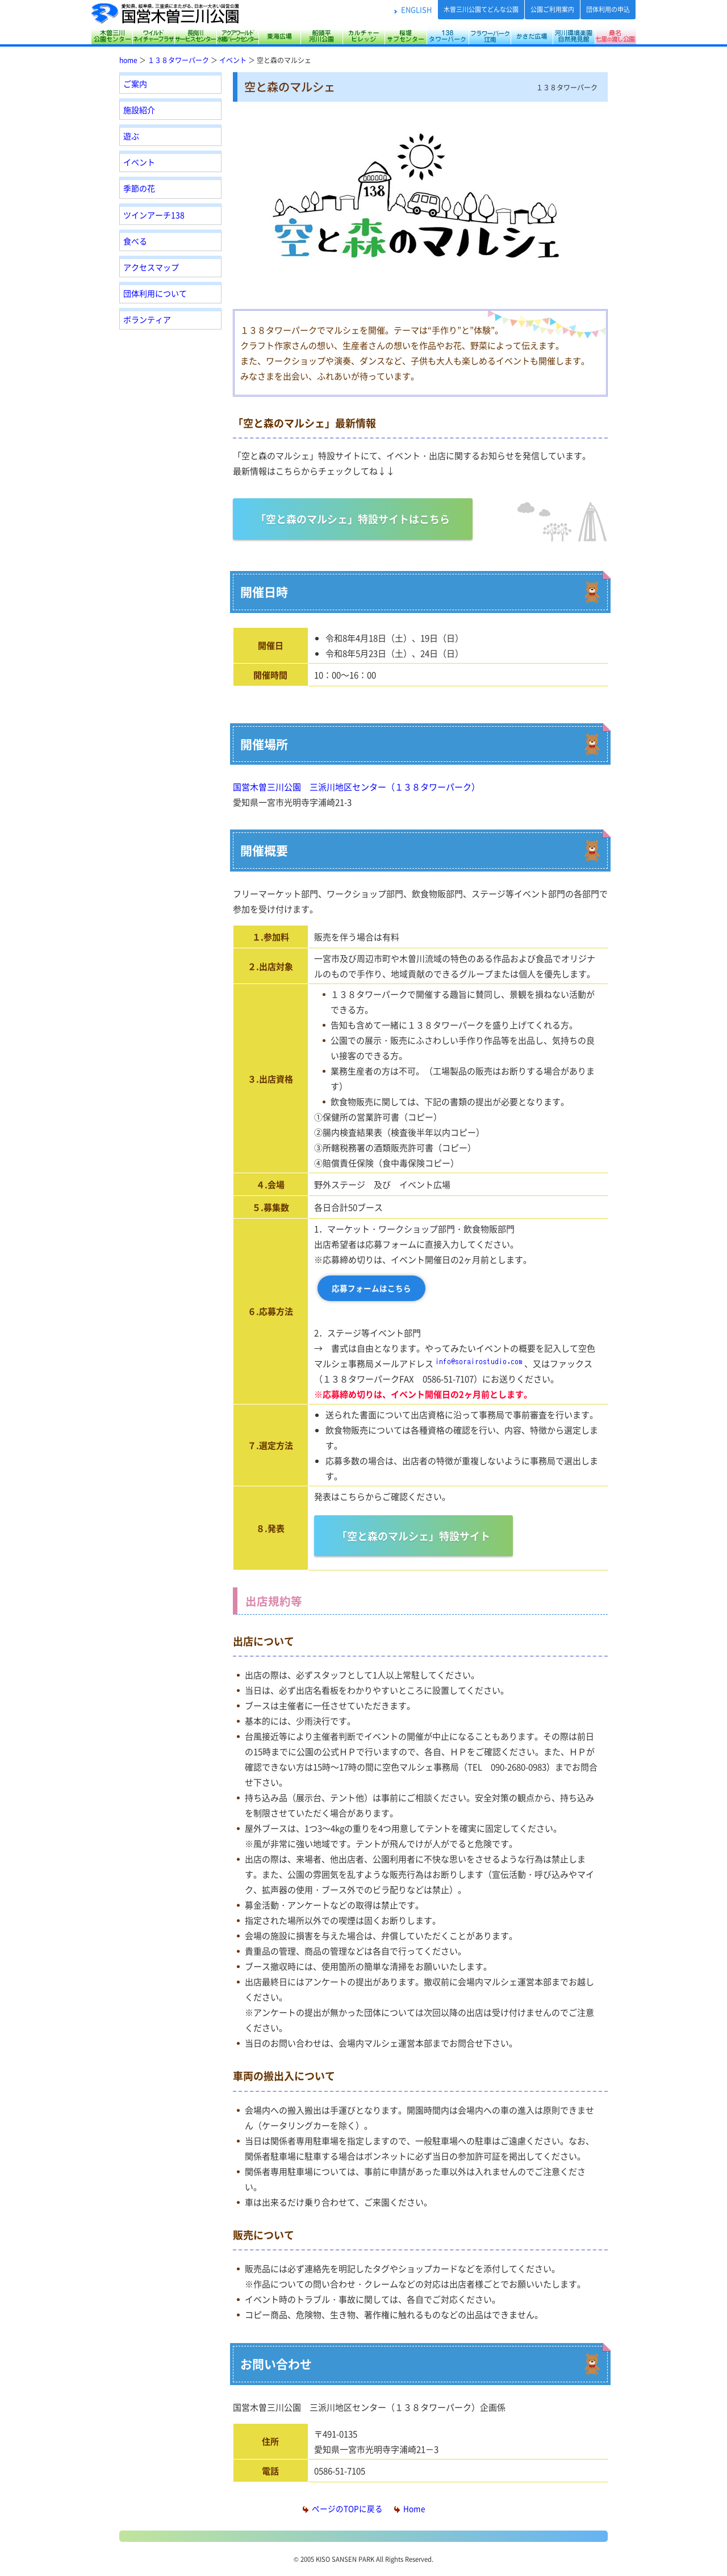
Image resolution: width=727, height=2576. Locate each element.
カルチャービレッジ (363, 35)
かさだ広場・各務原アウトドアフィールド (532, 35)
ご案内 (135, 83)
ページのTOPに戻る (343, 2508)
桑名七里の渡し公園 (615, 35)
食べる (135, 241)
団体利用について (155, 293)
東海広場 (279, 35)
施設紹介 (139, 109)
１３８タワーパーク (178, 60)
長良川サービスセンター (195, 35)
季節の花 (139, 188)
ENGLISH (416, 9)
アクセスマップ (151, 267)
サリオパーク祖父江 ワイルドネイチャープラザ (153, 35)
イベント (232, 60)
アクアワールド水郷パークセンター (237, 35)
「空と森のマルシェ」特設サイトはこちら (353, 518)
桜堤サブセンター (406, 35)
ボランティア (147, 319)
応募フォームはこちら (371, 1288)
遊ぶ (131, 135)
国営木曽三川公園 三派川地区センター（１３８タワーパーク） (356, 787)
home (128, 60)
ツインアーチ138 (154, 214)
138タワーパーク (448, 35)
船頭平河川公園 (321, 35)
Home (409, 2508)
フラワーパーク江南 (490, 35)
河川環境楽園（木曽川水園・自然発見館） (574, 35)
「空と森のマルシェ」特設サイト (413, 1535)
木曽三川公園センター (111, 35)
